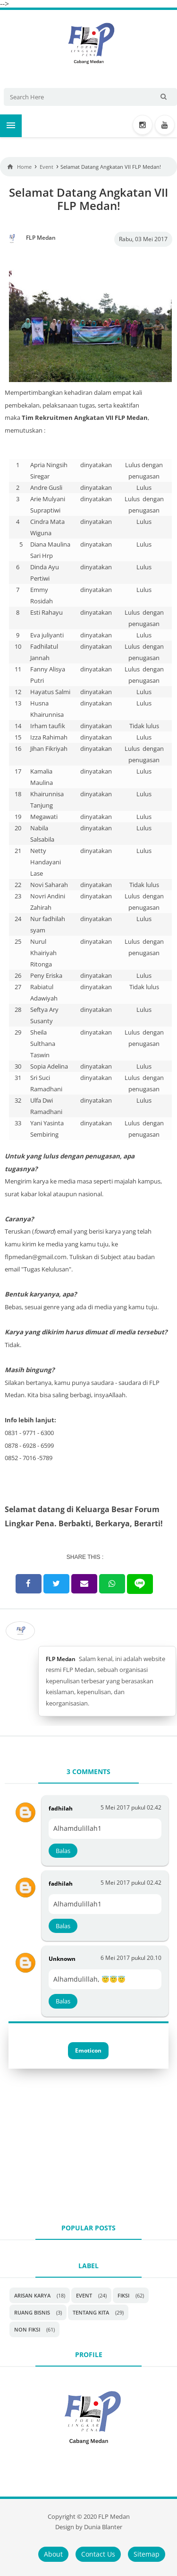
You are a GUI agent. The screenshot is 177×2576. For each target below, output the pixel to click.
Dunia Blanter (103, 2527)
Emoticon (88, 2050)
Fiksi (123, 2295)
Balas (63, 1850)
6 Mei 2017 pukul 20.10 (131, 1958)
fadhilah (61, 1808)
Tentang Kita (91, 2312)
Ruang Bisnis (32, 2312)
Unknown (62, 1959)
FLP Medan (61, 1659)
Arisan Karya (32, 2295)
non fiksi (27, 2329)
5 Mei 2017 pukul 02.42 (131, 1807)
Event (84, 2295)
